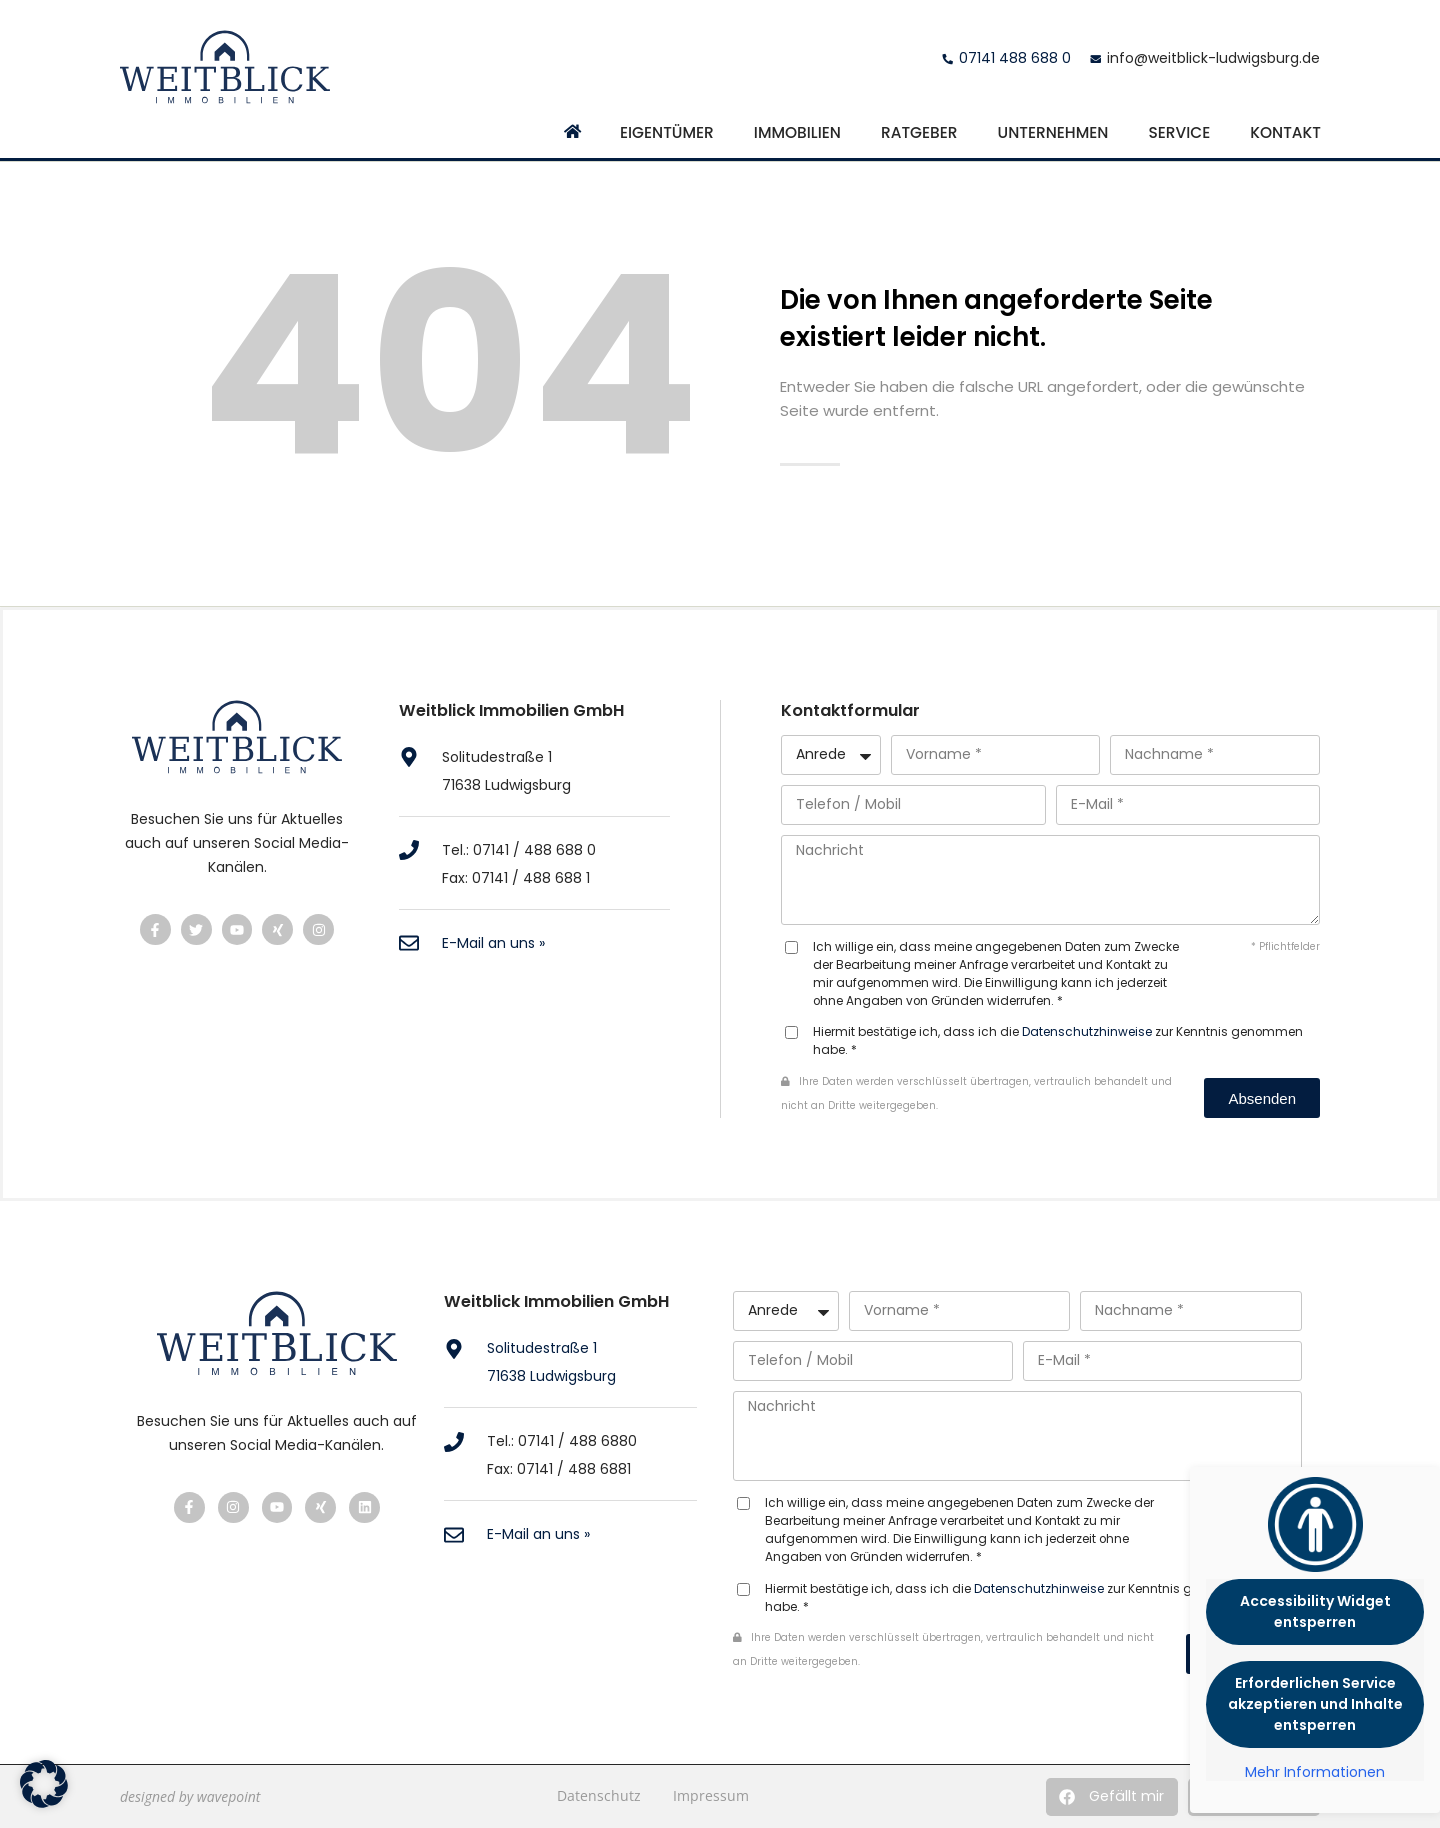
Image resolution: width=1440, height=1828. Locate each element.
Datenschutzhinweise (1087, 1032)
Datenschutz (599, 1795)
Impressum (711, 1795)
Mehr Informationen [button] (1315, 1773)
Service (1179, 132)
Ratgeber (919, 132)
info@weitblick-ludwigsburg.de (1213, 58)
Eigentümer (667, 132)
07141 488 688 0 (1015, 58)
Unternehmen (1053, 132)
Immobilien (797, 132)
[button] (1112, 1797)
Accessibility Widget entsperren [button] (1315, 1611)
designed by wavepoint (190, 1796)
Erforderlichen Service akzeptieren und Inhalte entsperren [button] (1315, 1704)
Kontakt (1285, 132)
